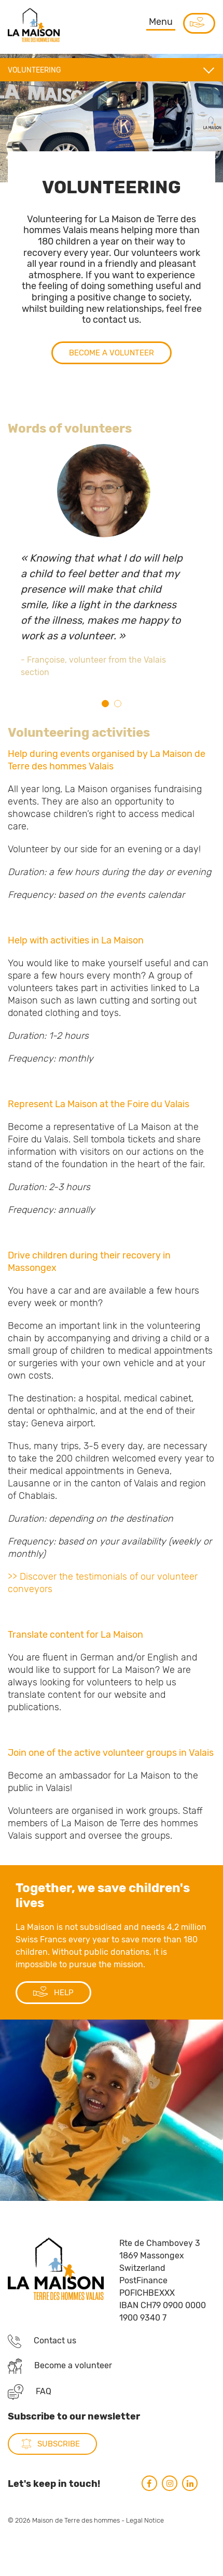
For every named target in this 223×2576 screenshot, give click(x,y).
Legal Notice (145, 2556)
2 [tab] (117, 703)
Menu (161, 21)
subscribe (58, 2479)
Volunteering (34, 70)
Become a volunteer (111, 388)
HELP (53, 2027)
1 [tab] (105, 703)
